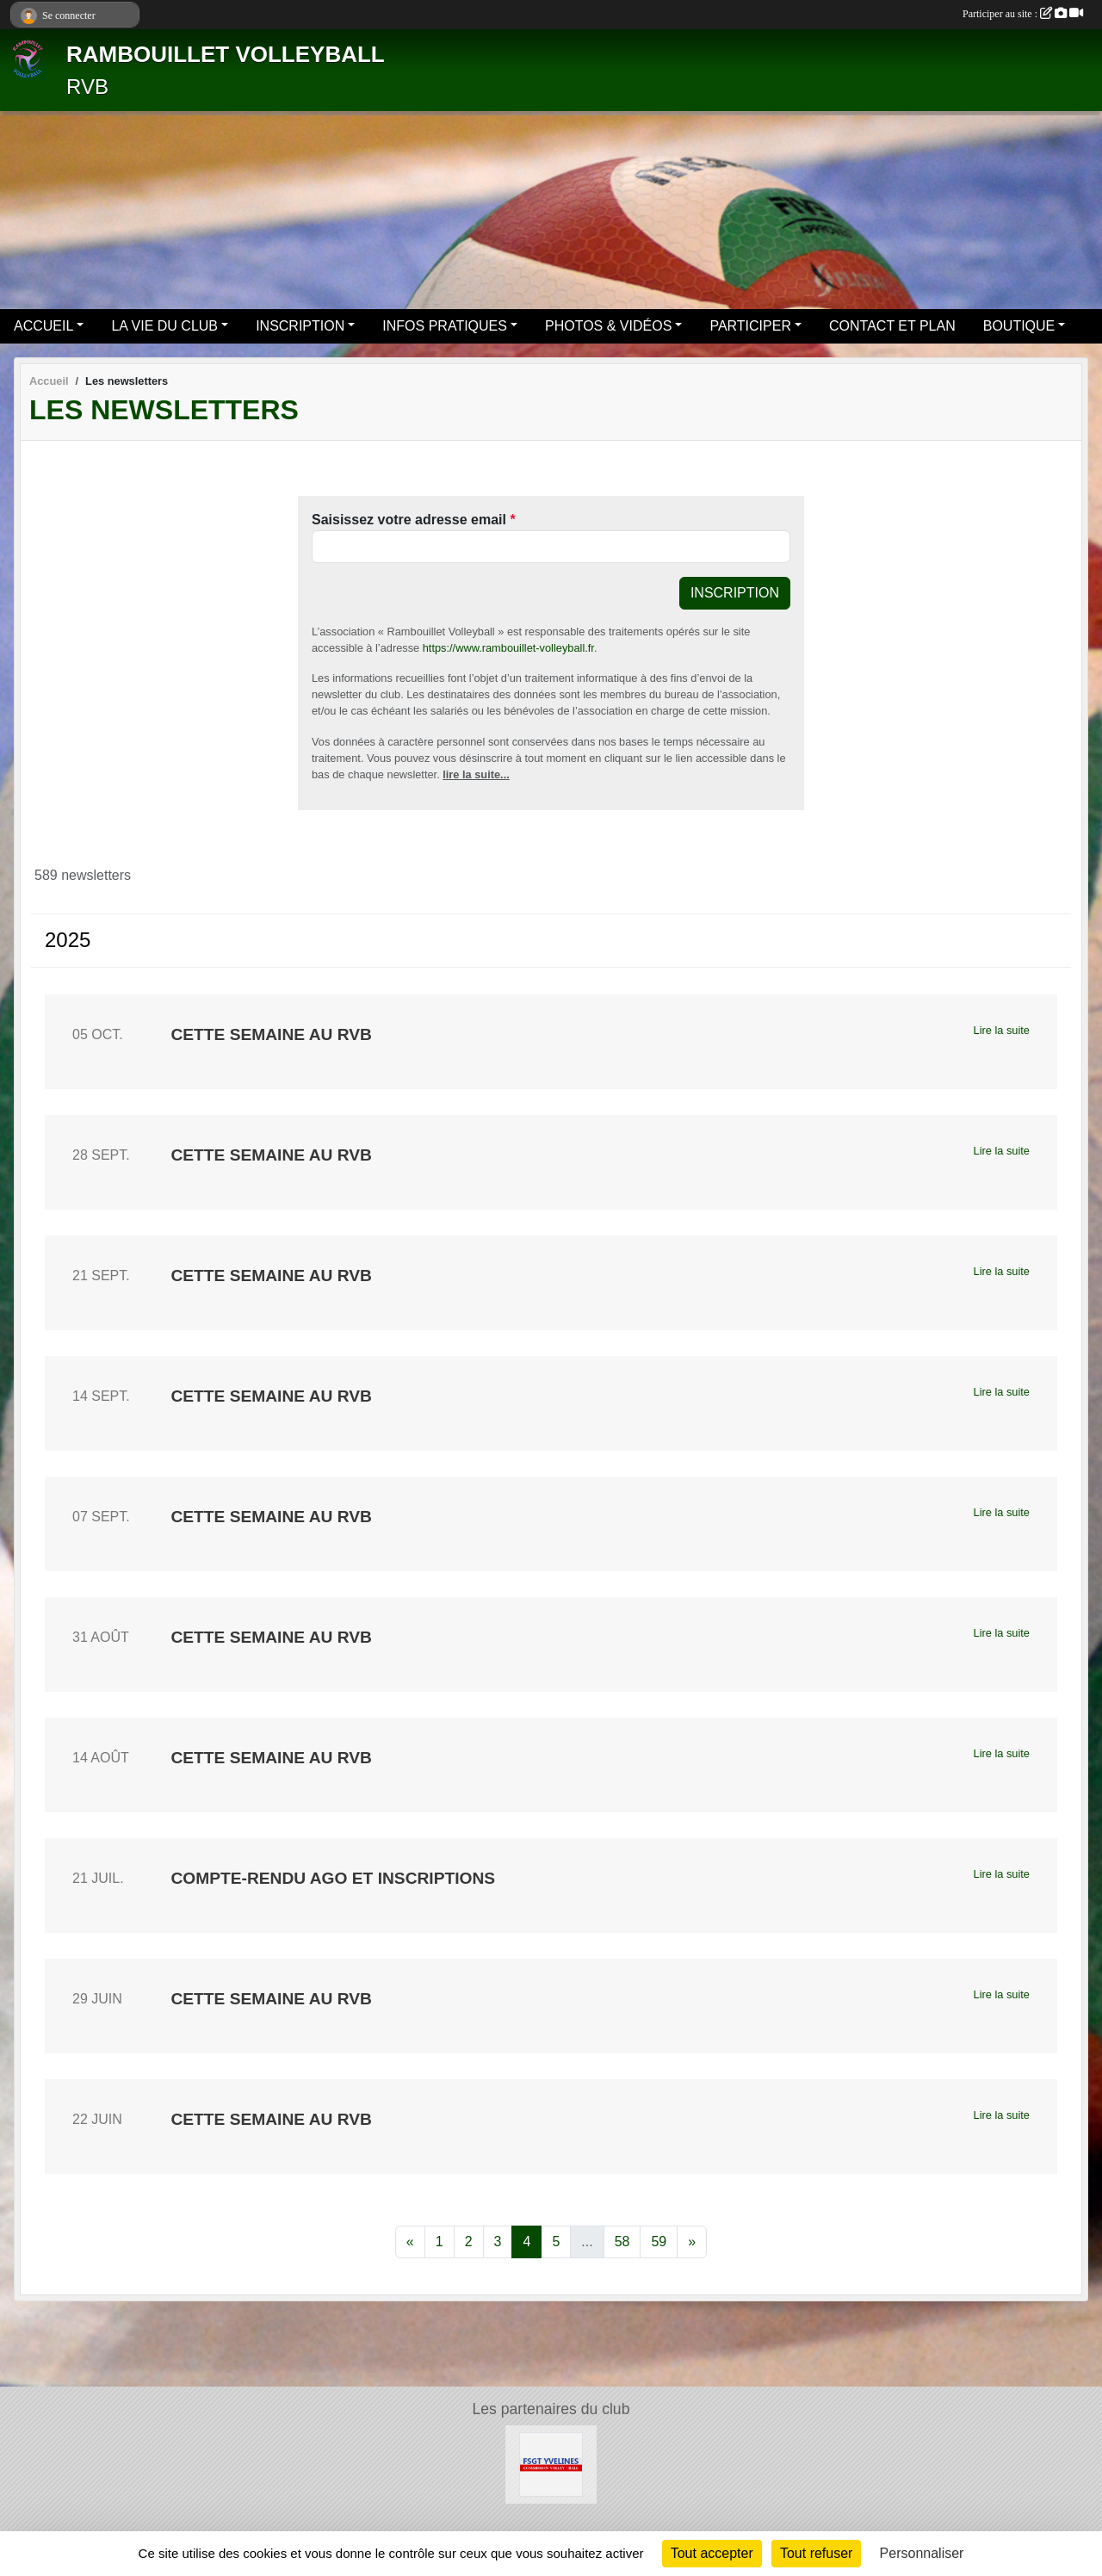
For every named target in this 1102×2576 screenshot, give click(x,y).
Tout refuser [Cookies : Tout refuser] (816, 2553)
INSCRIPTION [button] (300, 326)
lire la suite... (476, 774)
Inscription (734, 592)
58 (622, 2241)
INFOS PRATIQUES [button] (444, 326)
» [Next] (692, 2241)
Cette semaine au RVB (270, 1034)
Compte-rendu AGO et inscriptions (332, 1878)
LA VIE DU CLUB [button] (164, 326)
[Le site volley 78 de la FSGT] (551, 2463)
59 (658, 2241)
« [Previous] (410, 2241)
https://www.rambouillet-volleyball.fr (508, 647)
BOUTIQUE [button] (1019, 326)
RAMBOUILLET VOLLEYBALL (225, 54)
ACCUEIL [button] (43, 326)
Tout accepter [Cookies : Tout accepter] (712, 2553)
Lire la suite (1002, 1030)
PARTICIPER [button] (750, 326)
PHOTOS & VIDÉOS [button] (608, 326)
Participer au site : (1023, 14)
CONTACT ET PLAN (892, 326)
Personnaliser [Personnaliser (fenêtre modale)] (922, 2553)
